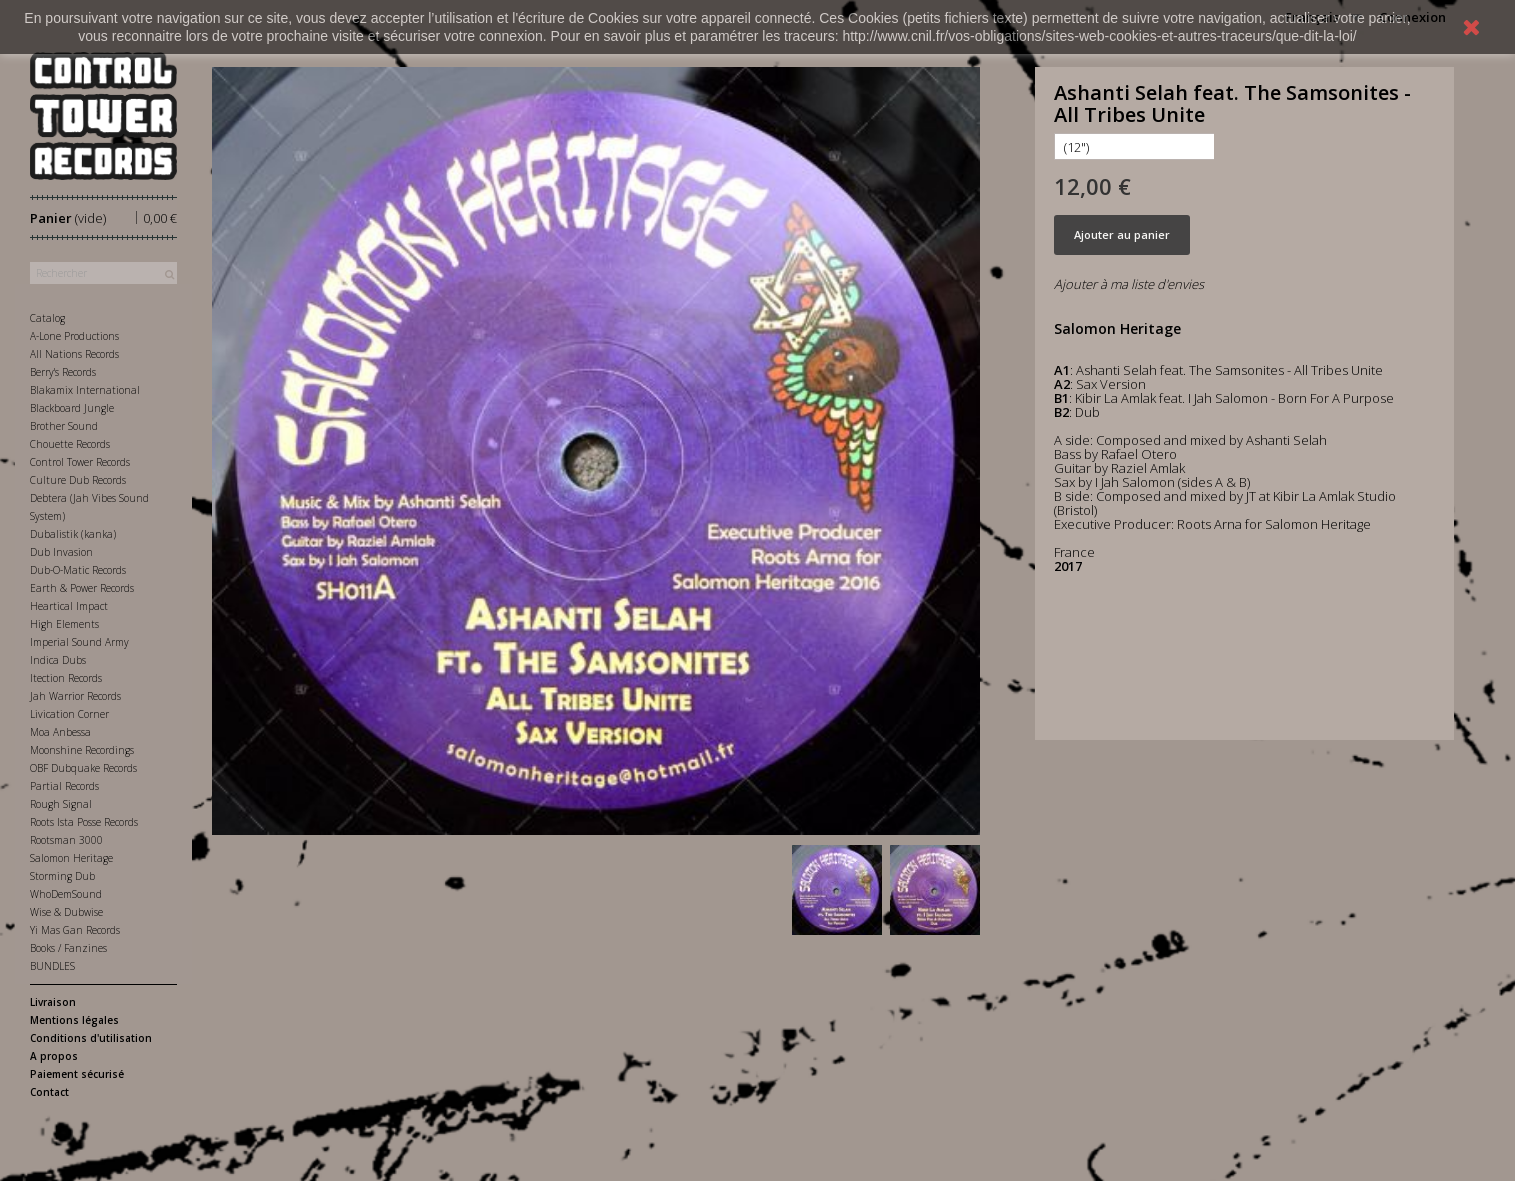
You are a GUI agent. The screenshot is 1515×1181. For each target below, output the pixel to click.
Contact (49, 1092)
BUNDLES (52, 966)
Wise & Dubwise (66, 912)
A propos (54, 1056)
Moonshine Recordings (82, 750)
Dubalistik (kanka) (73, 534)
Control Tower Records (80, 462)
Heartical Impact (69, 606)
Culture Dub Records (78, 480)
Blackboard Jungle (72, 408)
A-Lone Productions (74, 336)
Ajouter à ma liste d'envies (1129, 284)
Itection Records (66, 678)
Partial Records (64, 786)
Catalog (47, 318)
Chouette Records (70, 444)
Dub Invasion (61, 552)
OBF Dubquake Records (83, 768)
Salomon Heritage (71, 858)
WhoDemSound (66, 894)
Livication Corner (69, 714)
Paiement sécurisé (77, 1074)
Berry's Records (63, 372)
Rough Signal (61, 804)
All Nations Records (74, 354)
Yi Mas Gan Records (75, 930)
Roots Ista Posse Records (84, 822)
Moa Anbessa (60, 732)
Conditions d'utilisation (91, 1038)
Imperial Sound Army (79, 642)
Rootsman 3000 (66, 840)
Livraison (53, 1002)
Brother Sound (64, 426)
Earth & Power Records (82, 588)
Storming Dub (62, 876)
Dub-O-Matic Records (78, 570)
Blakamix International (85, 390)
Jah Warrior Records (75, 696)
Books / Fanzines (68, 948)
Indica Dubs (58, 660)
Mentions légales (74, 1020)
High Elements (64, 624)
